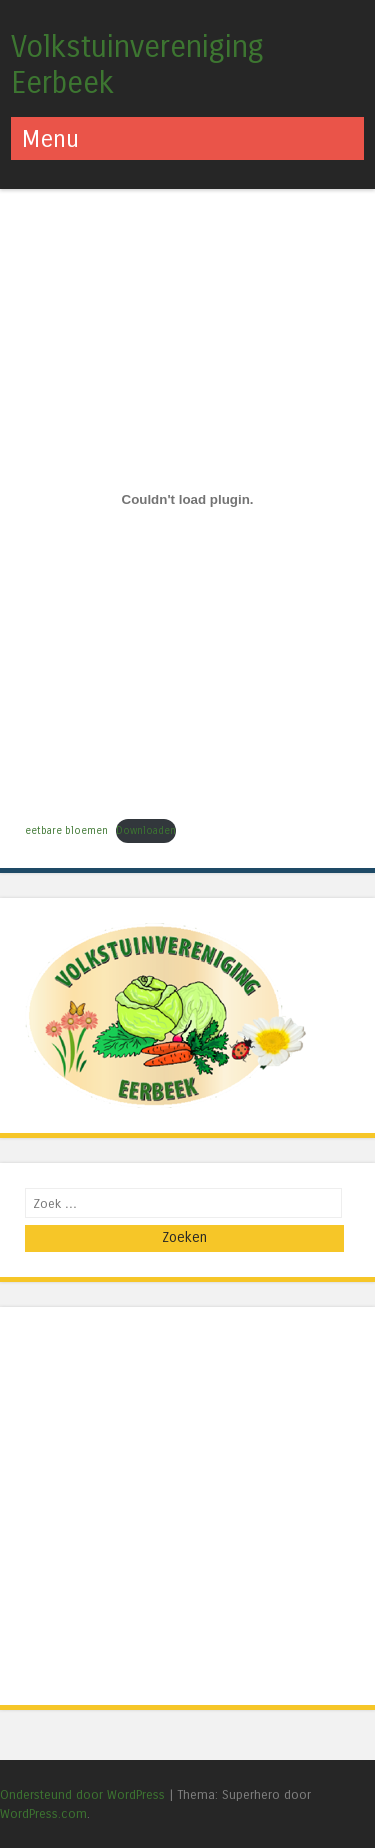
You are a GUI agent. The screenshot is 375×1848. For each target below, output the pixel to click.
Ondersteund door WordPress (82, 1794)
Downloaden (146, 831)
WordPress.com (43, 1813)
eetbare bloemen (66, 831)
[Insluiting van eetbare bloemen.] (187, 500)
